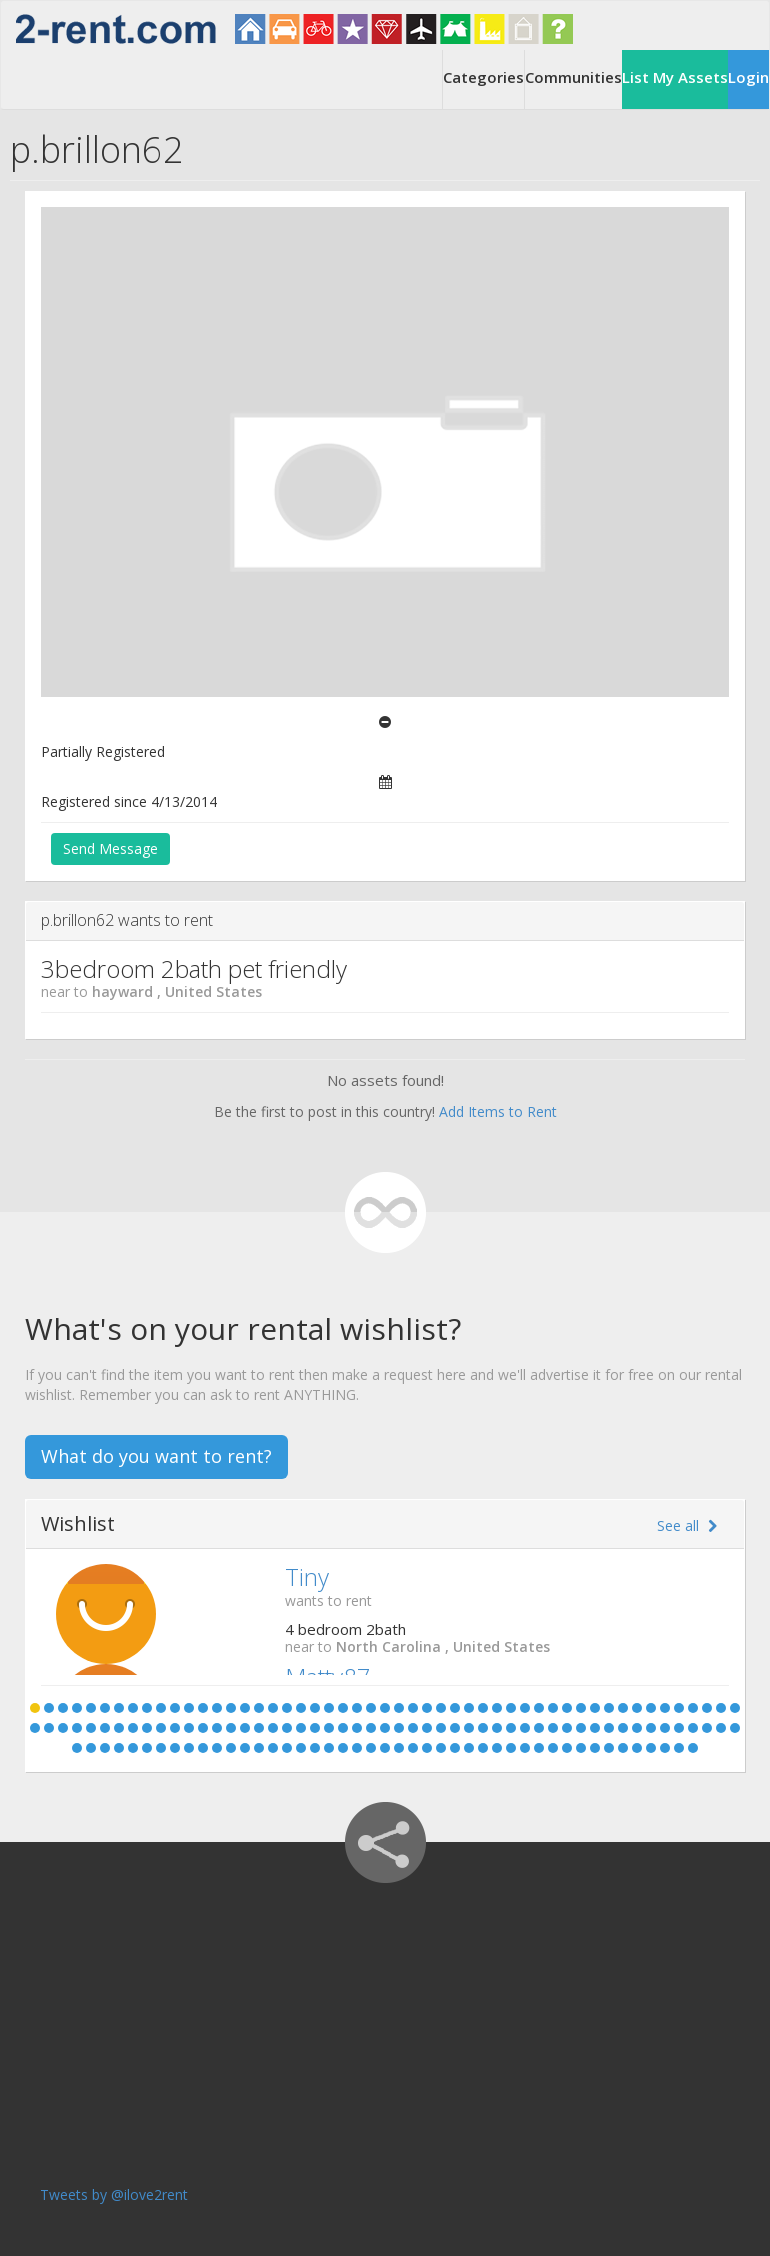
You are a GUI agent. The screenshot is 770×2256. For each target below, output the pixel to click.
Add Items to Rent (498, 1111)
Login (748, 77)
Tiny (307, 1576)
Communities (573, 77)
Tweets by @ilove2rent (114, 2194)
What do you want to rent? (156, 1456)
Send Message (110, 848)
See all (687, 1525)
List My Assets (675, 77)
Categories (483, 77)
